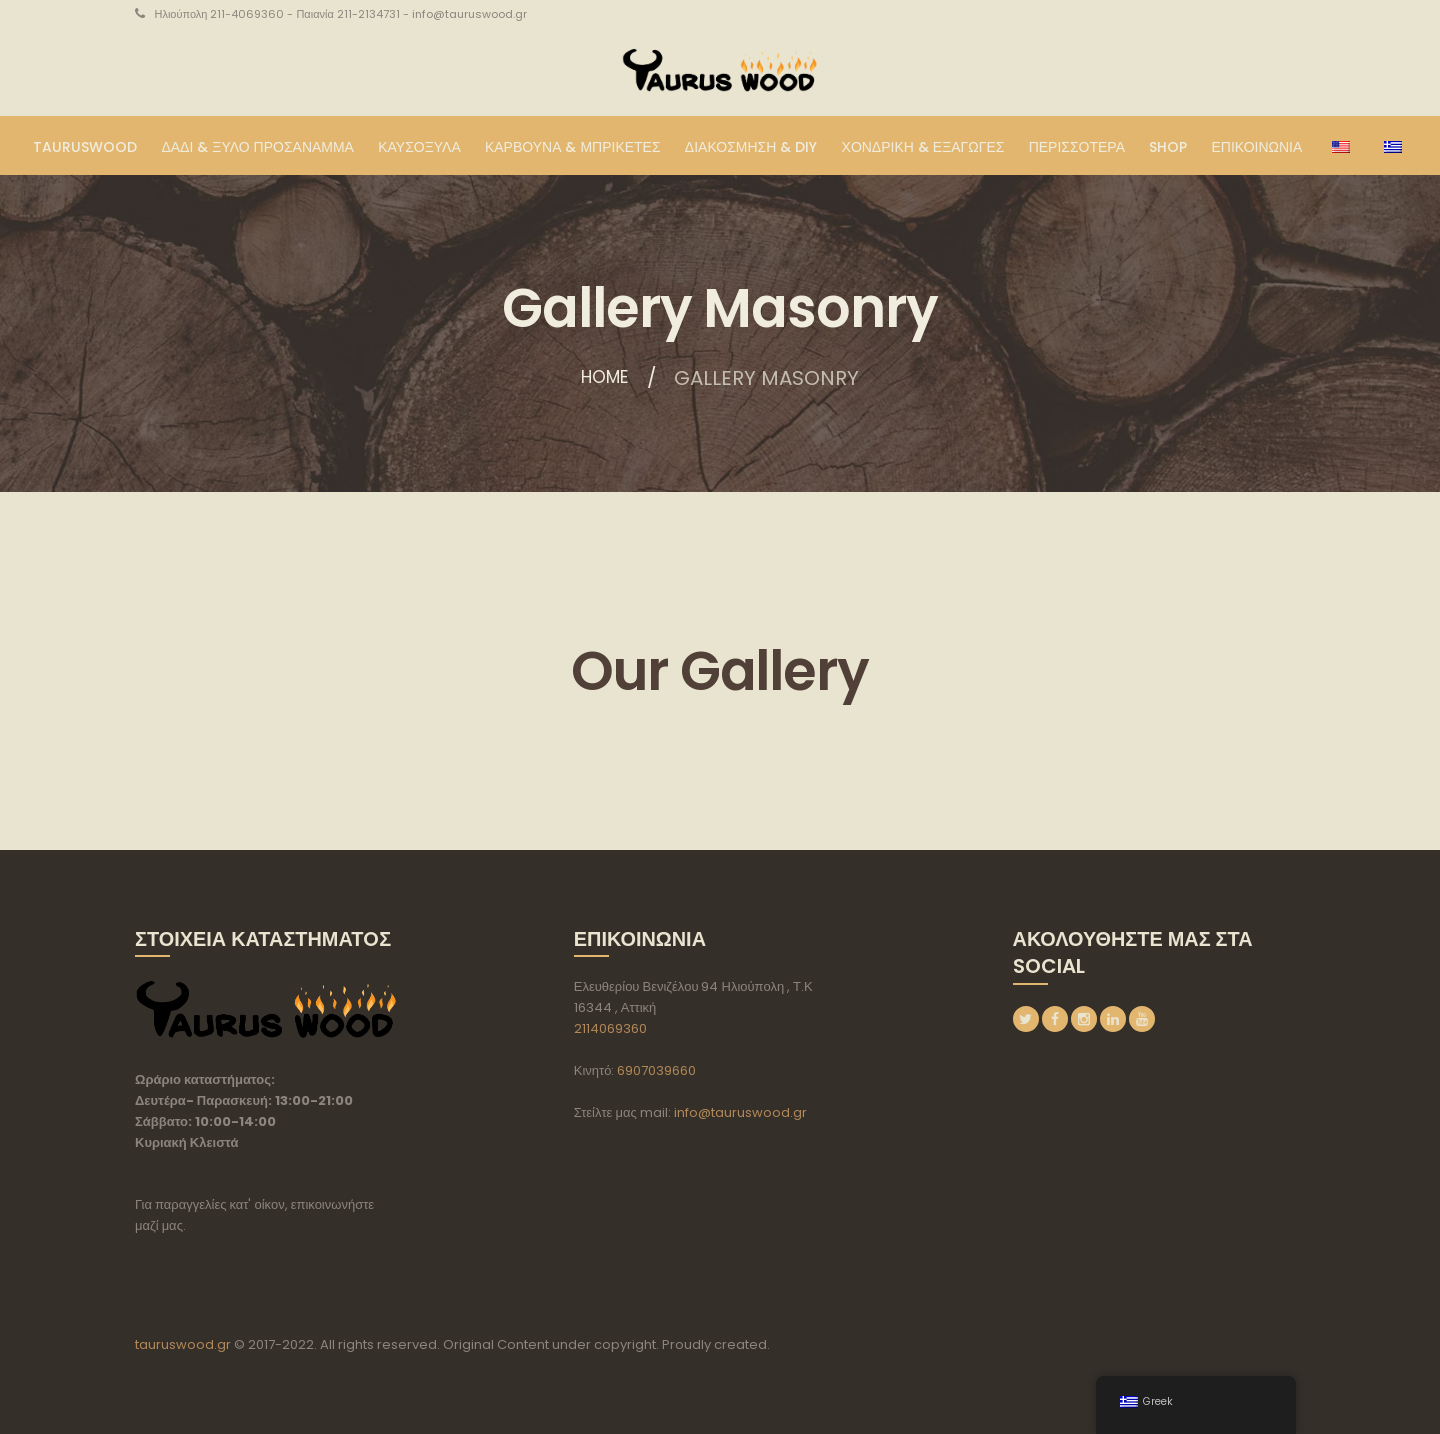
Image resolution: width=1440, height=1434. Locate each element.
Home (604, 378)
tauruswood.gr (183, 1344)
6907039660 (656, 1070)
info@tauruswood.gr (740, 1112)
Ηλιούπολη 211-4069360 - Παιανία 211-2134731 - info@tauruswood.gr (341, 14)
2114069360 (610, 1028)
